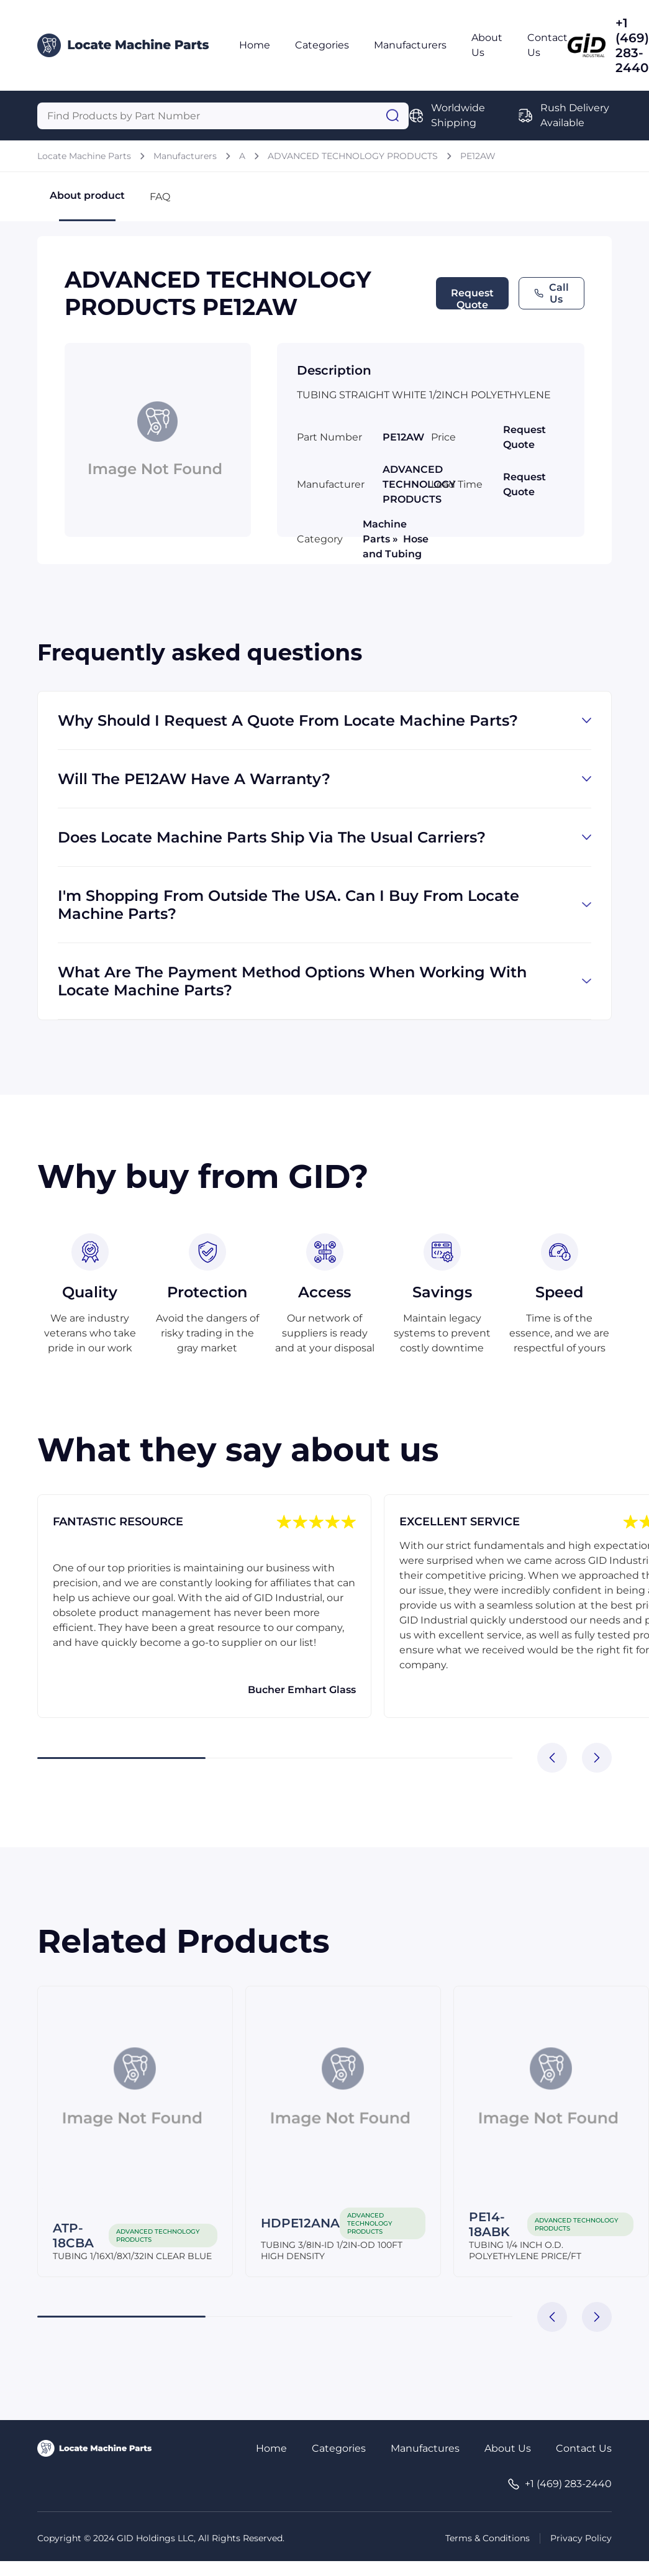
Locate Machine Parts (84, 156)
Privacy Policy (581, 2538)
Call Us (551, 293)
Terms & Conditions (487, 2538)
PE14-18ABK (489, 2224)
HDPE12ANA (300, 2223)
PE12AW (478, 156)
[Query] (223, 116)
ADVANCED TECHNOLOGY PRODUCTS (353, 156)
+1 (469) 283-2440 (632, 45)
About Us (507, 2448)
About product (87, 205)
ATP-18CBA (73, 2235)
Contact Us (584, 2448)
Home (254, 45)
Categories (322, 45)
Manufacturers (410, 45)
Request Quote (472, 298)
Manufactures (425, 2448)
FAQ (160, 197)
